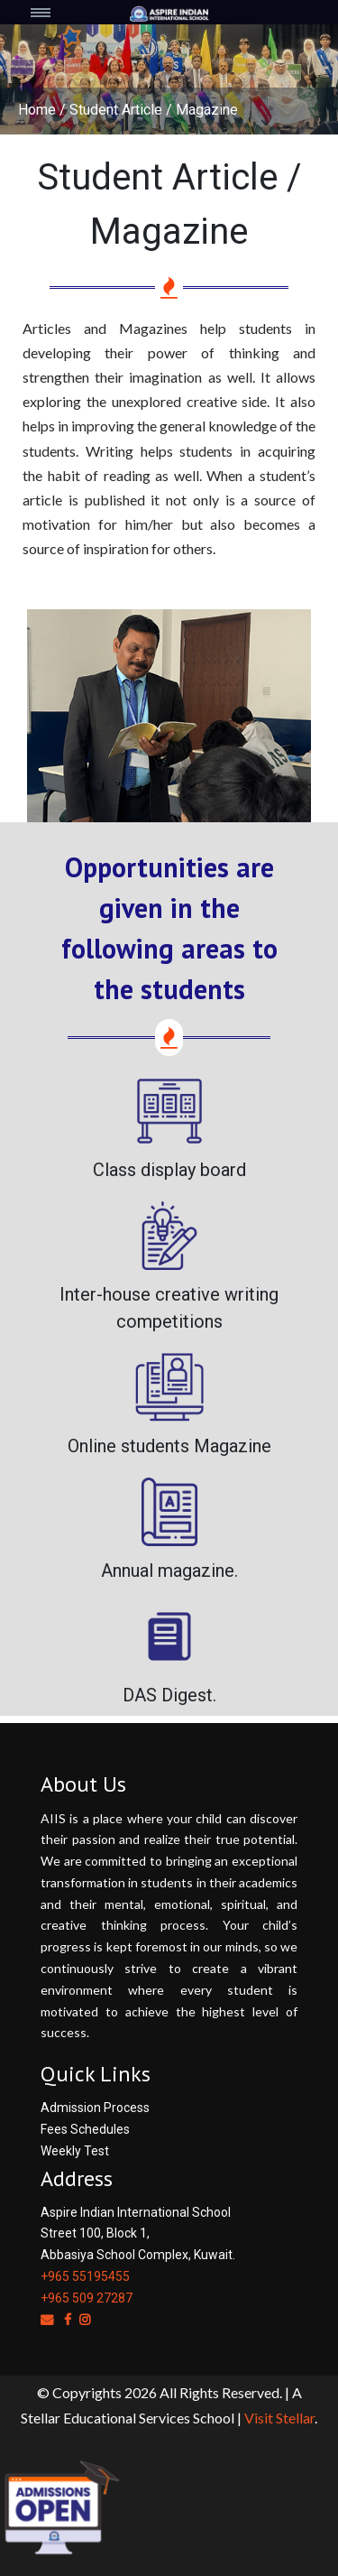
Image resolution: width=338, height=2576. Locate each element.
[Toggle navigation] (52, 12)
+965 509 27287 (86, 2298)
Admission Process (95, 2107)
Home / (42, 109)
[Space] (169, 12)
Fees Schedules (85, 2129)
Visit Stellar (279, 2417)
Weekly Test (75, 2151)
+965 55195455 (85, 2276)
